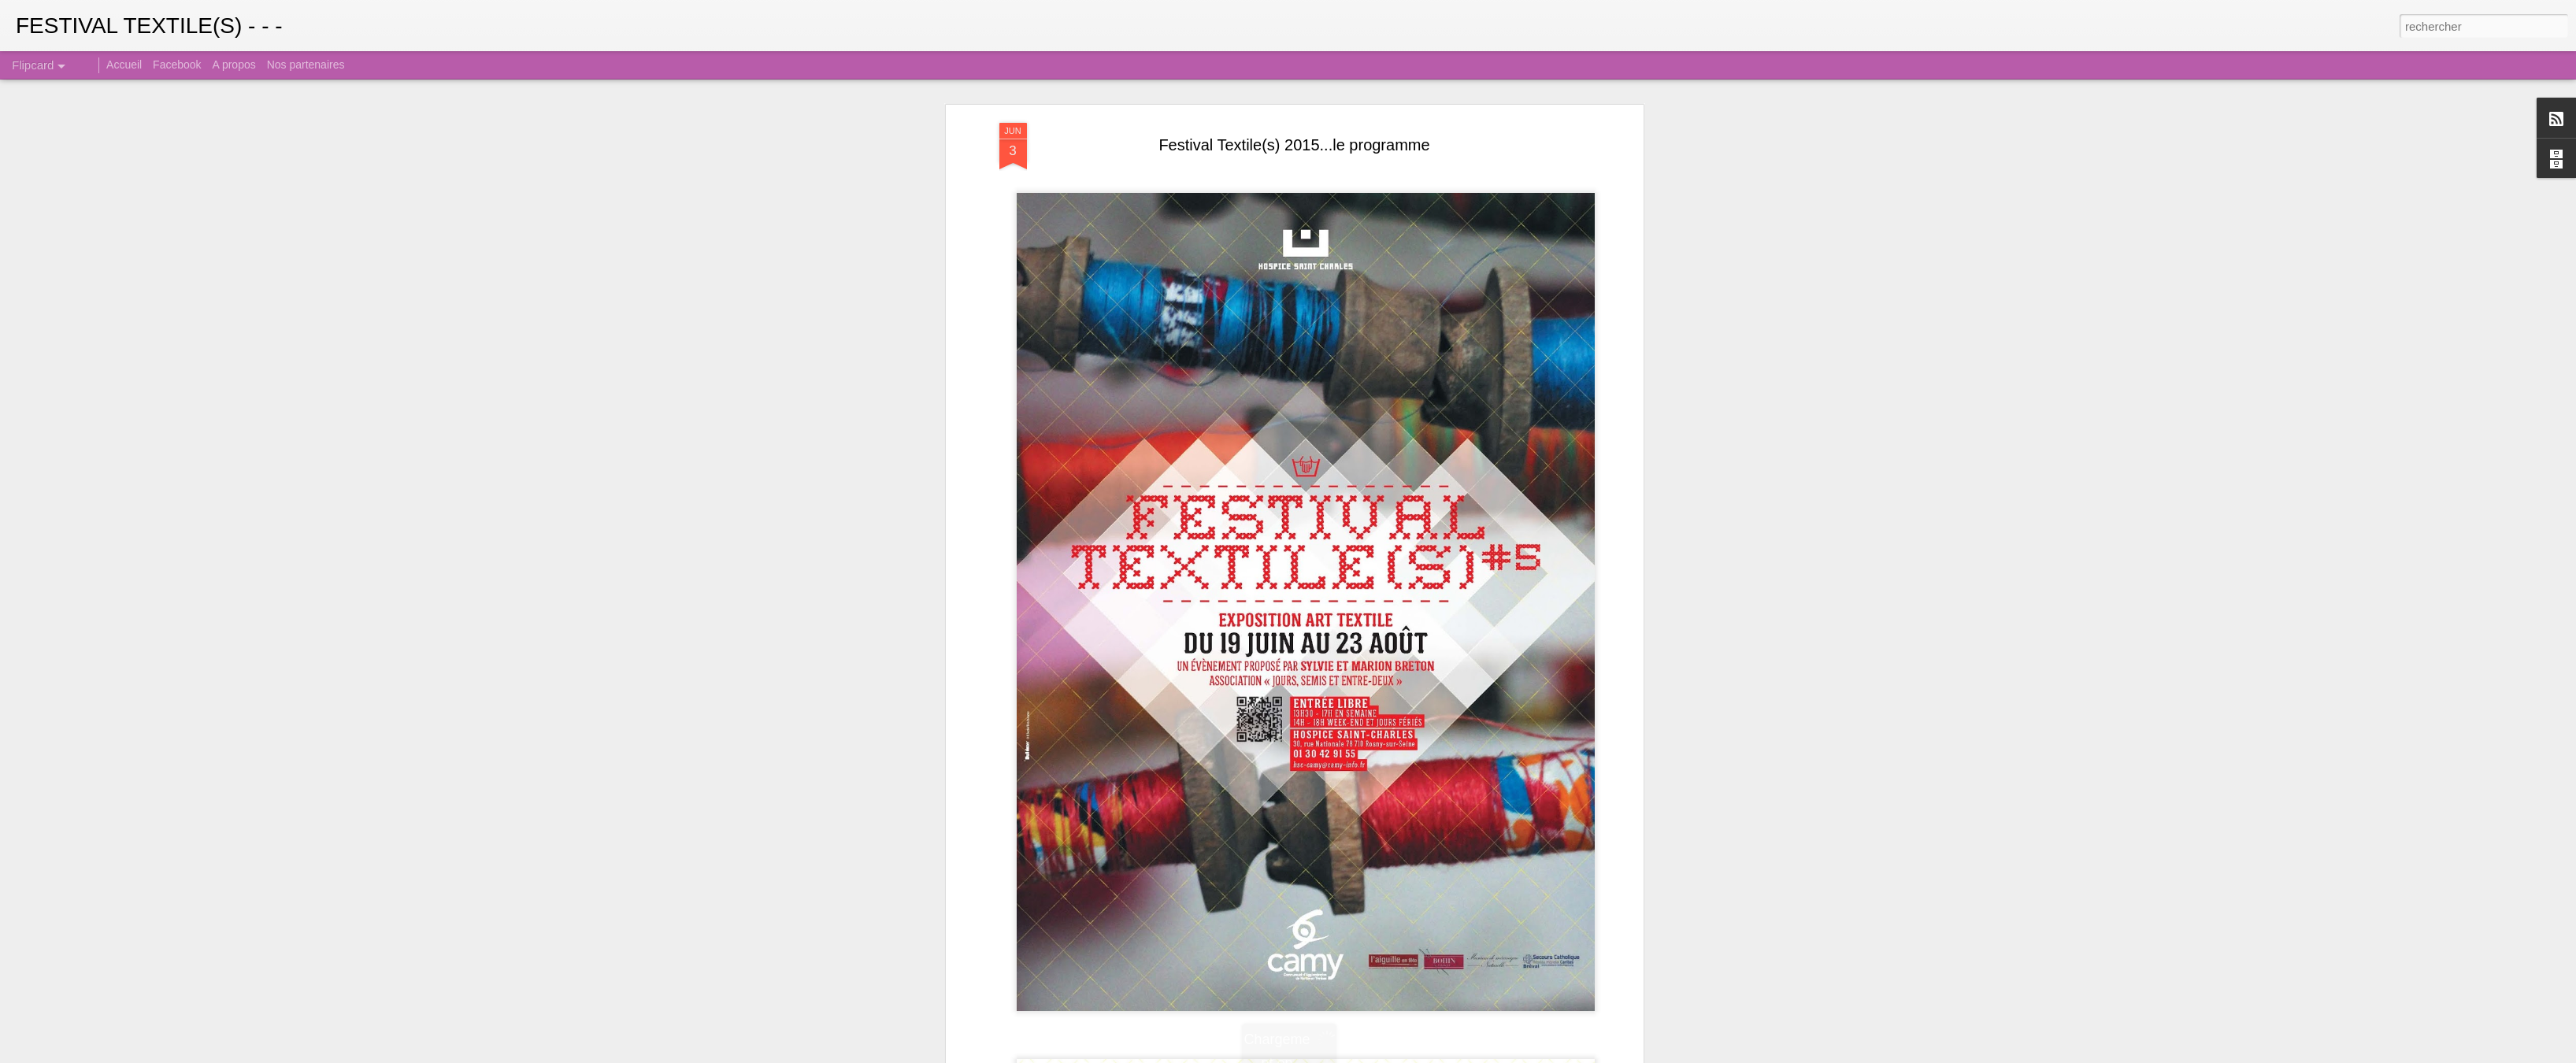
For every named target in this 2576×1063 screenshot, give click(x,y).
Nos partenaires (306, 64)
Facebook (177, 64)
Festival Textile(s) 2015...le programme (1293, 143)
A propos (233, 64)
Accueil (124, 64)
